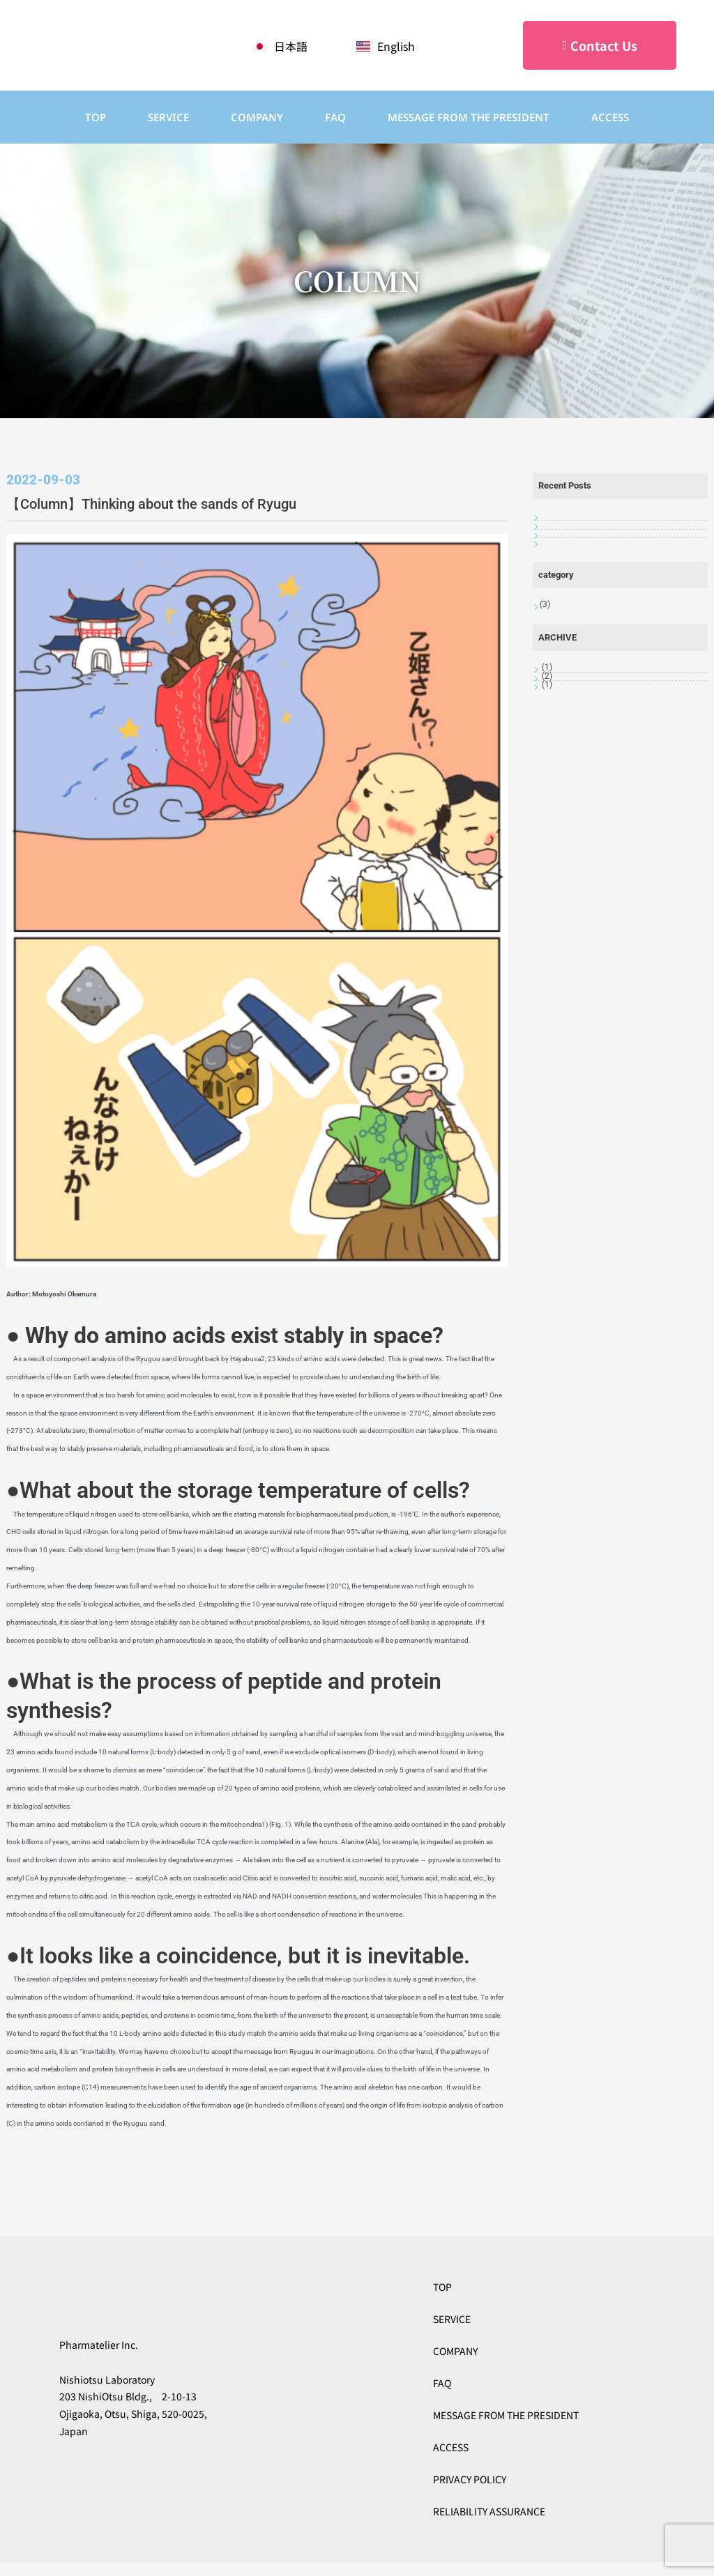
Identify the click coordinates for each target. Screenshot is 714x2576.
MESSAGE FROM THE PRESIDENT (506, 2415)
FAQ (335, 117)
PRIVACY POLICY (469, 2479)
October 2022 (567, 844)
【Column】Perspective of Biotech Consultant (606, 579)
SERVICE (168, 117)
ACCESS (610, 117)
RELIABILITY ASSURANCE (489, 2511)
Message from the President (468, 117)
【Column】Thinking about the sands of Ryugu (618, 665)
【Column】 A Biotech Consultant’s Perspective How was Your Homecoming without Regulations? (618, 622)
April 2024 (561, 822)
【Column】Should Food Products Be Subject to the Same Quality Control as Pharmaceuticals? (614, 536)
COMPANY (257, 117)
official (554, 747)
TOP (95, 117)
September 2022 (573, 865)
